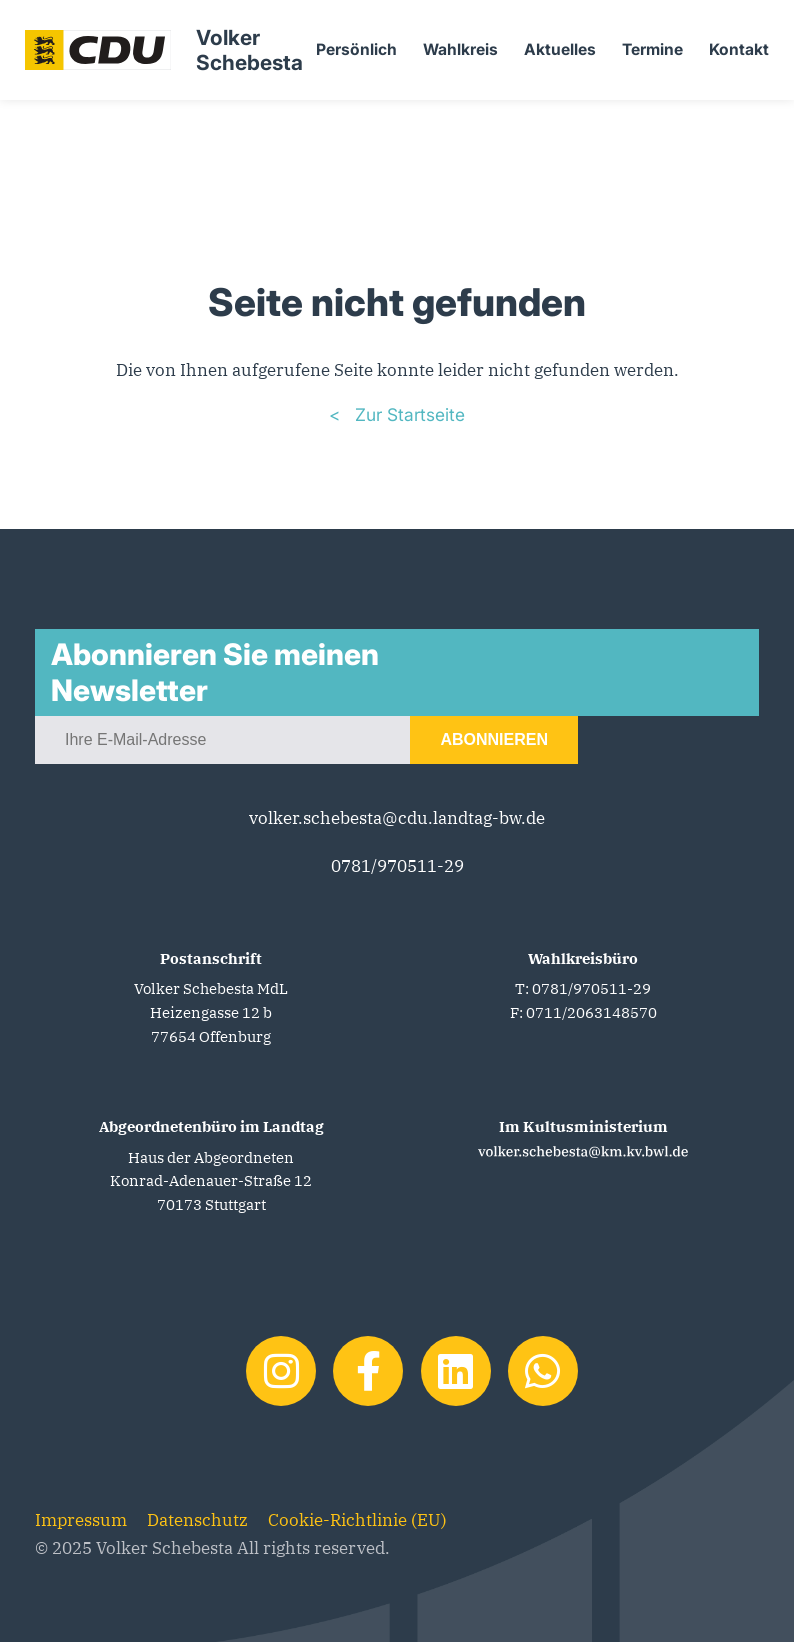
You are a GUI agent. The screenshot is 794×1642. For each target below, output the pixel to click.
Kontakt (739, 49)
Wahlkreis (460, 49)
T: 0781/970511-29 (583, 988)
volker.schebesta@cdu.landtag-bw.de (397, 817)
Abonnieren (494, 739)
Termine (652, 49)
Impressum (81, 1519)
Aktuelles (560, 49)
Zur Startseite (407, 414)
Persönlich (356, 49)
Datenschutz (197, 1519)
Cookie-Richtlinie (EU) (357, 1519)
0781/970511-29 (397, 865)
